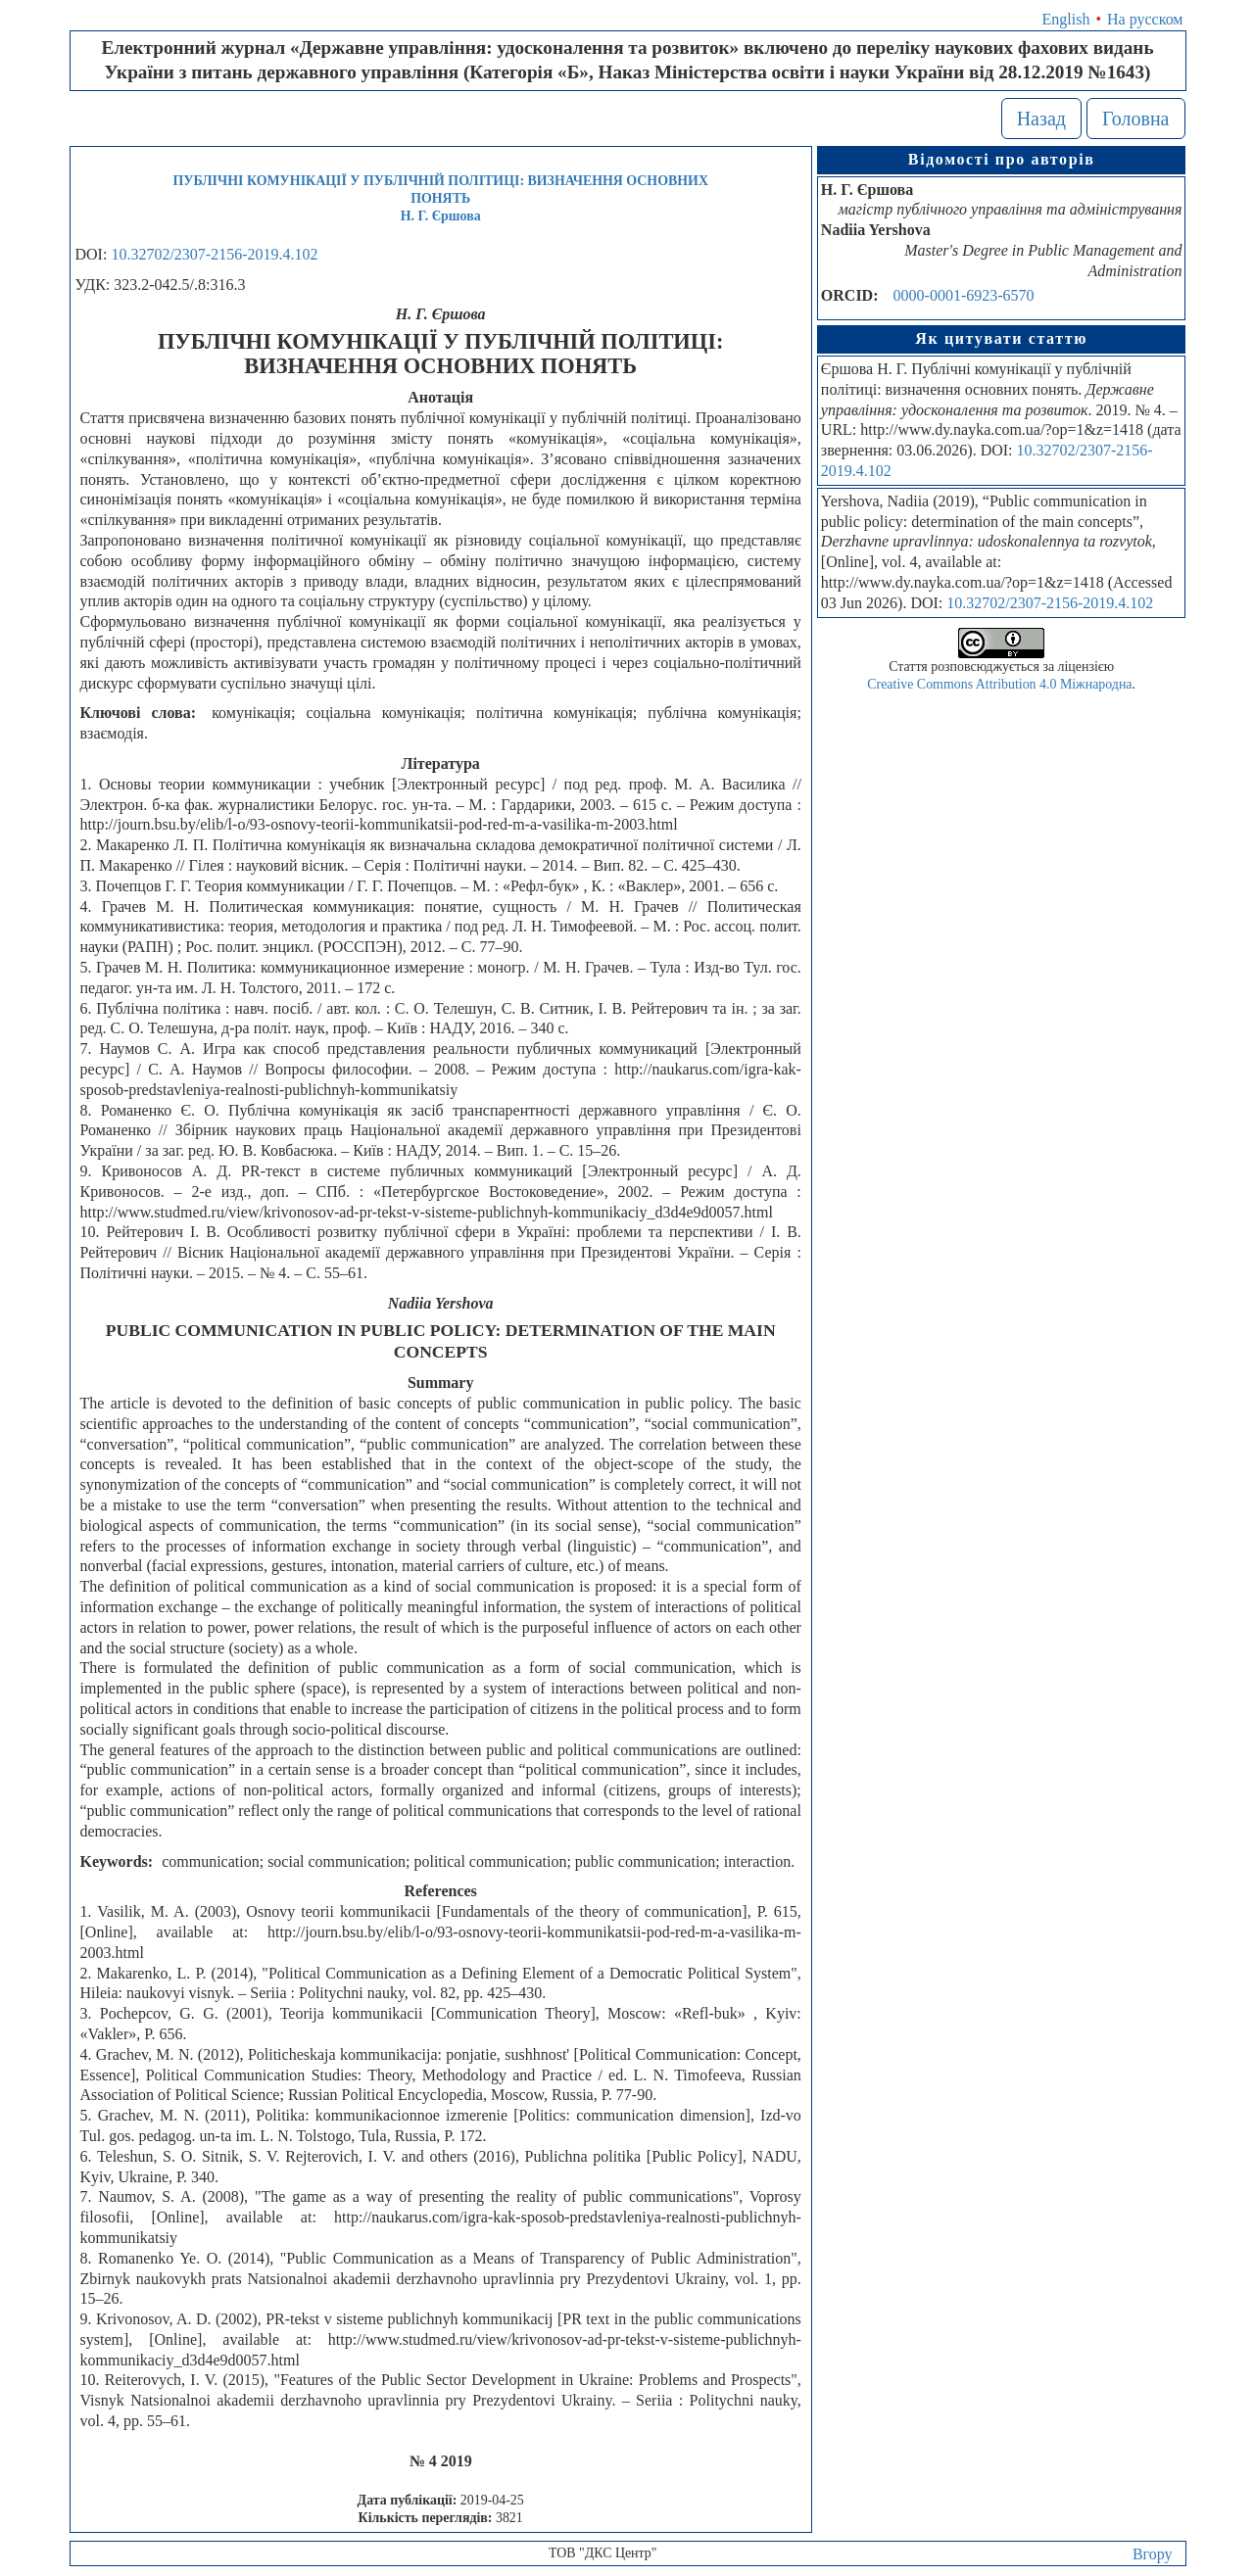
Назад (1041, 118)
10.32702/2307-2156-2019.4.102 (214, 254)
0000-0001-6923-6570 (964, 295)
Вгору (1153, 2554)
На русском (1144, 19)
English (1066, 19)
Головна (1136, 118)
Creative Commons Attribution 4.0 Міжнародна (999, 684)
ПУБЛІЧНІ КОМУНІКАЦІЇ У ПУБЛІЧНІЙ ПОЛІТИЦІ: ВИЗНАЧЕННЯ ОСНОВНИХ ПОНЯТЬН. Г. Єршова (440, 198)
